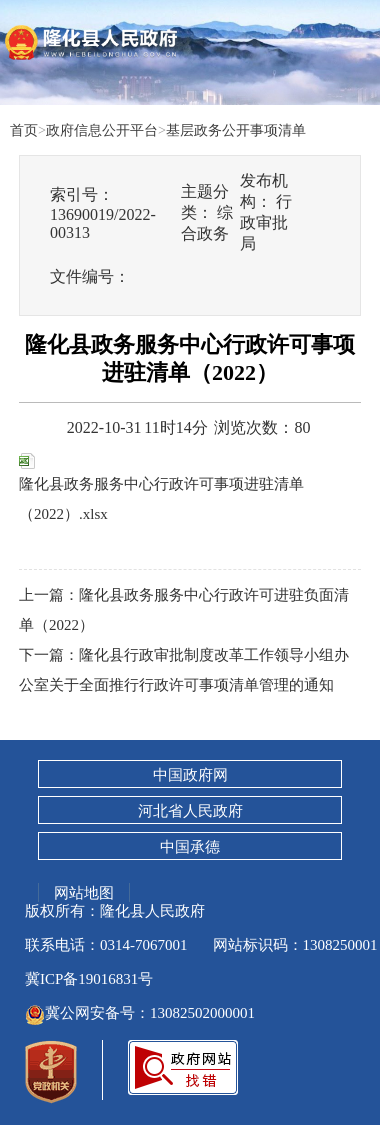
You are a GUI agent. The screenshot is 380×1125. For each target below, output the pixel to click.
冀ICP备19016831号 (89, 979)
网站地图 (84, 892)
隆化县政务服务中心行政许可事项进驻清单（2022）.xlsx (161, 487)
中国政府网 (190, 775)
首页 (24, 130)
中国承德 (190, 847)
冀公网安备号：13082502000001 (140, 1013)
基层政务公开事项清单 (236, 130)
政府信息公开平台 (102, 130)
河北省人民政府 (190, 811)
